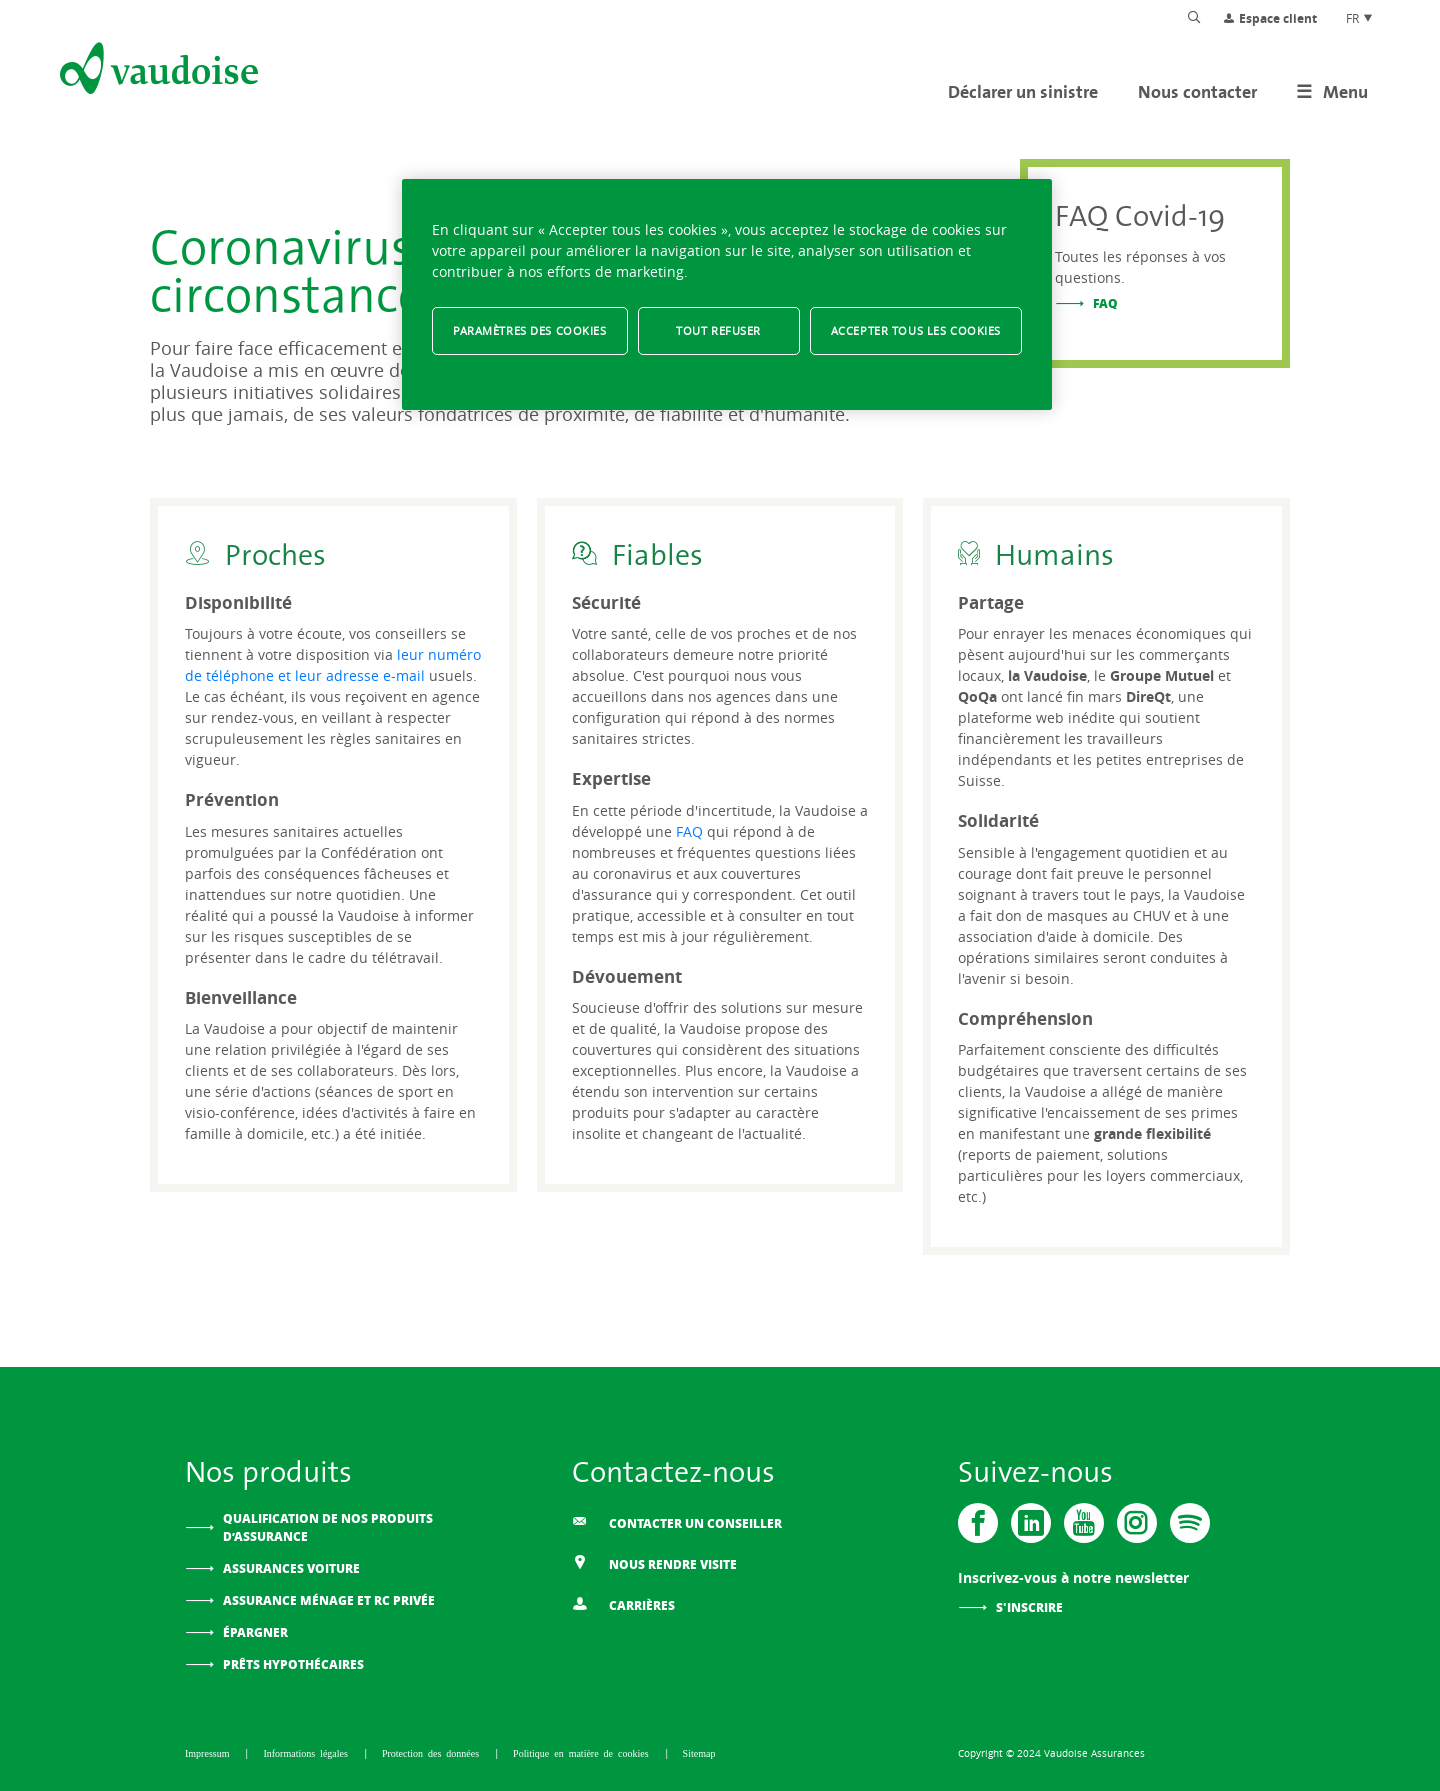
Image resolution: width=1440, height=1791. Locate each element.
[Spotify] (1190, 1523)
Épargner (255, 1632)
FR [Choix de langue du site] (1360, 18)
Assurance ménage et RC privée (329, 1600)
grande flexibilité (1152, 1133)
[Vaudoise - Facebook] (978, 1523)
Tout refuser (718, 330)
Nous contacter (1197, 91)
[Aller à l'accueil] (157, 72)
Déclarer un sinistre (1023, 91)
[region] (727, 294)
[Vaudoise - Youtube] (1084, 1523)
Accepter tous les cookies (916, 330)
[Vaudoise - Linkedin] (1031, 1523)
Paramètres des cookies (530, 330)
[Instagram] (1137, 1523)
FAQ (1105, 303)
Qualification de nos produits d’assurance (328, 1527)
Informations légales (307, 1753)
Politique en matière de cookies (583, 1753)
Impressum (209, 1753)
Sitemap (699, 1753)
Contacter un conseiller (677, 1522)
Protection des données (433, 1753)
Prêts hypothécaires (293, 1664)
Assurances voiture (291, 1568)
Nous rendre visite (654, 1563)
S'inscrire (1029, 1607)
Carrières (623, 1604)
